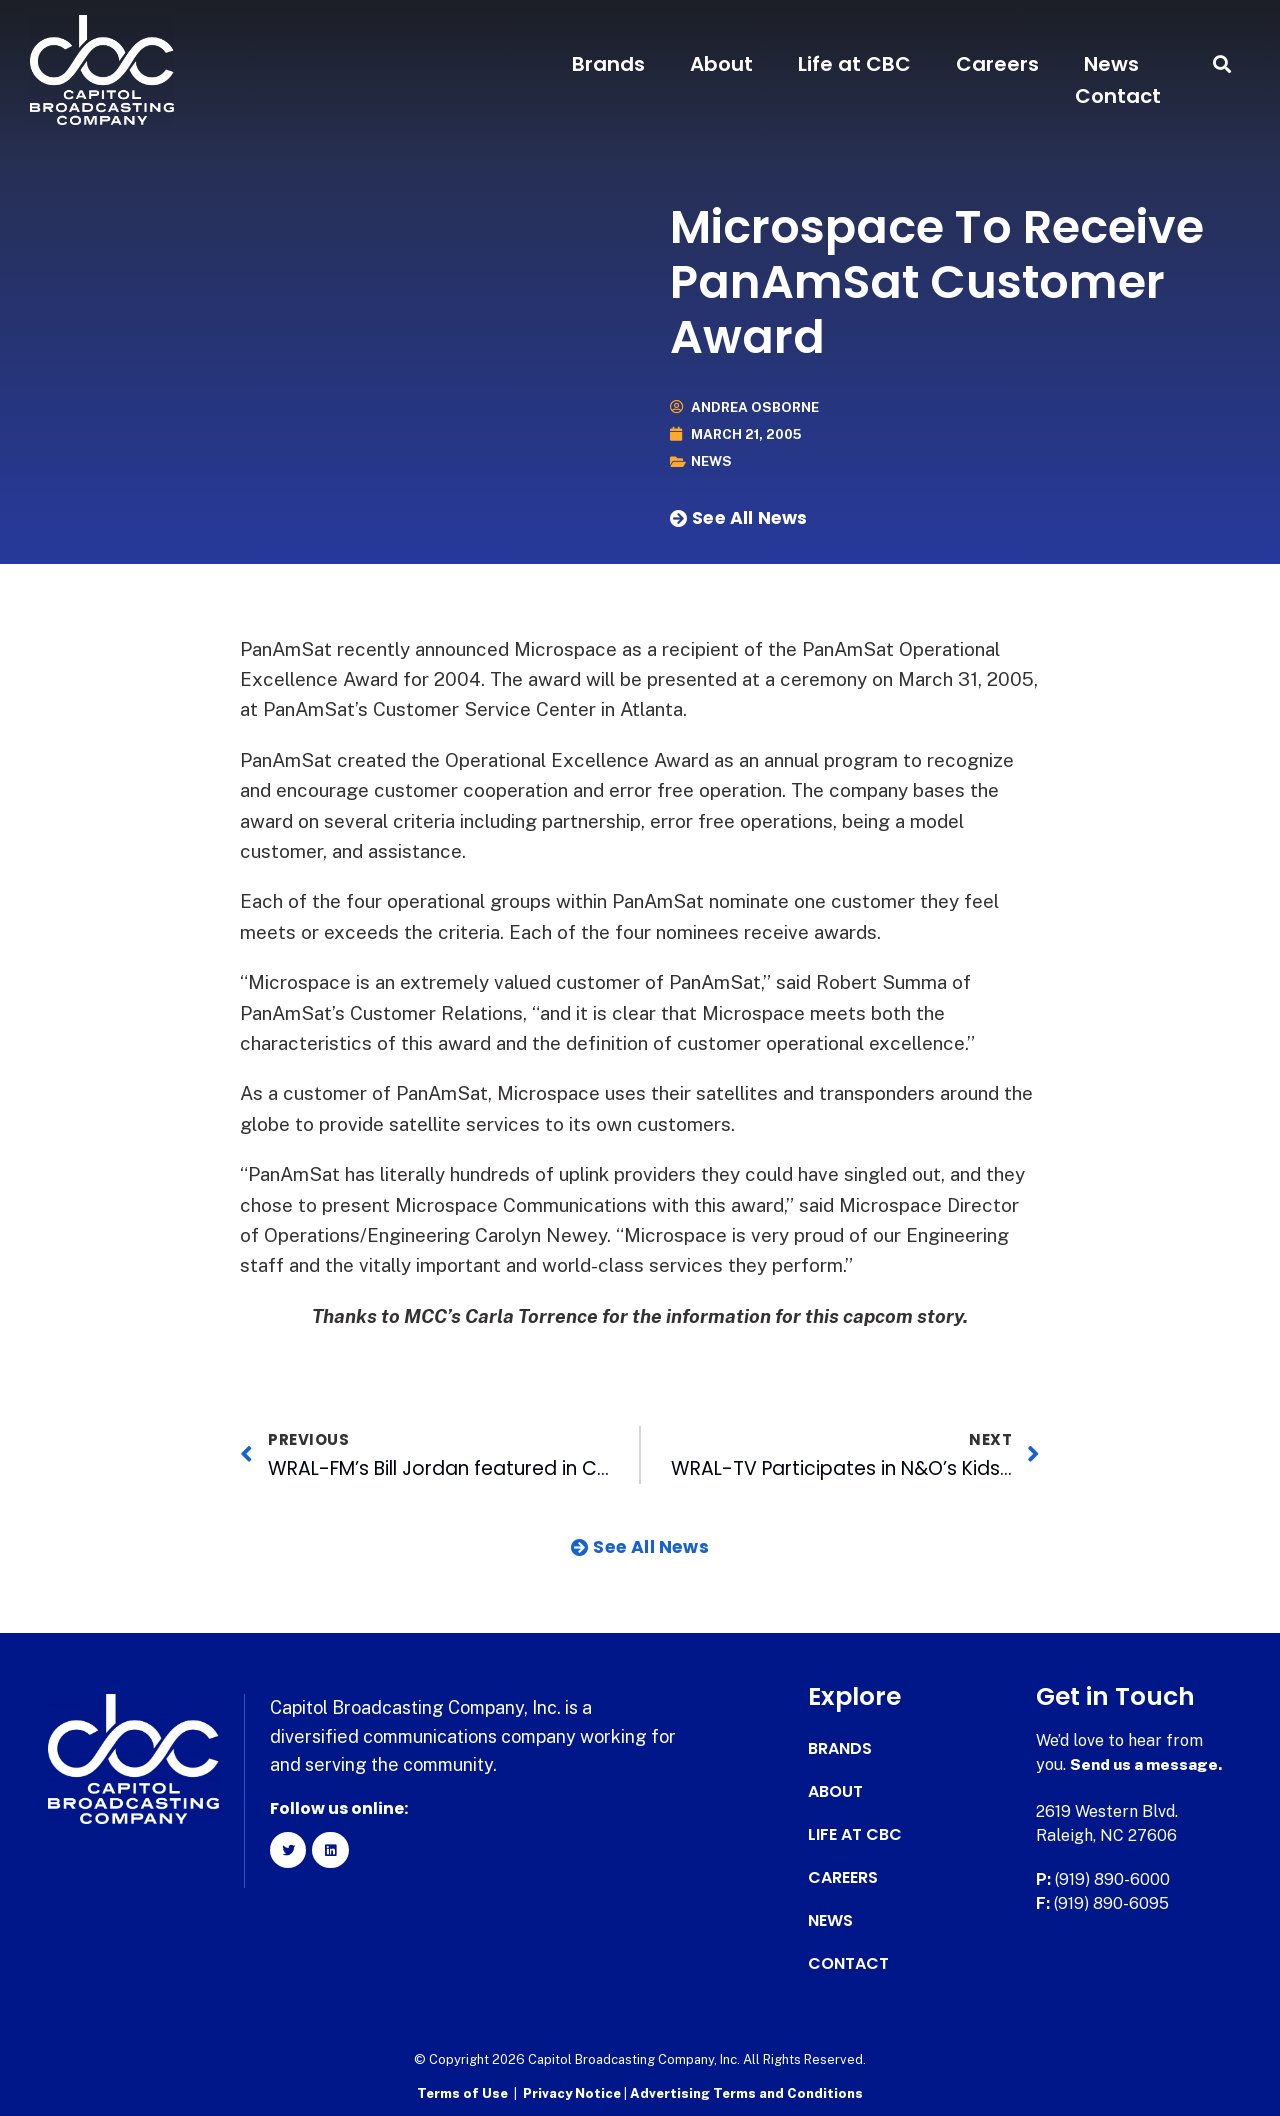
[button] (1222, 64)
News (1111, 64)
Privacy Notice (573, 2091)
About (721, 64)
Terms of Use (462, 2091)
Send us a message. (1147, 1763)
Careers (997, 64)
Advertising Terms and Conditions (746, 2091)
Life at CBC (854, 64)
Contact (1118, 96)
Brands (608, 64)
